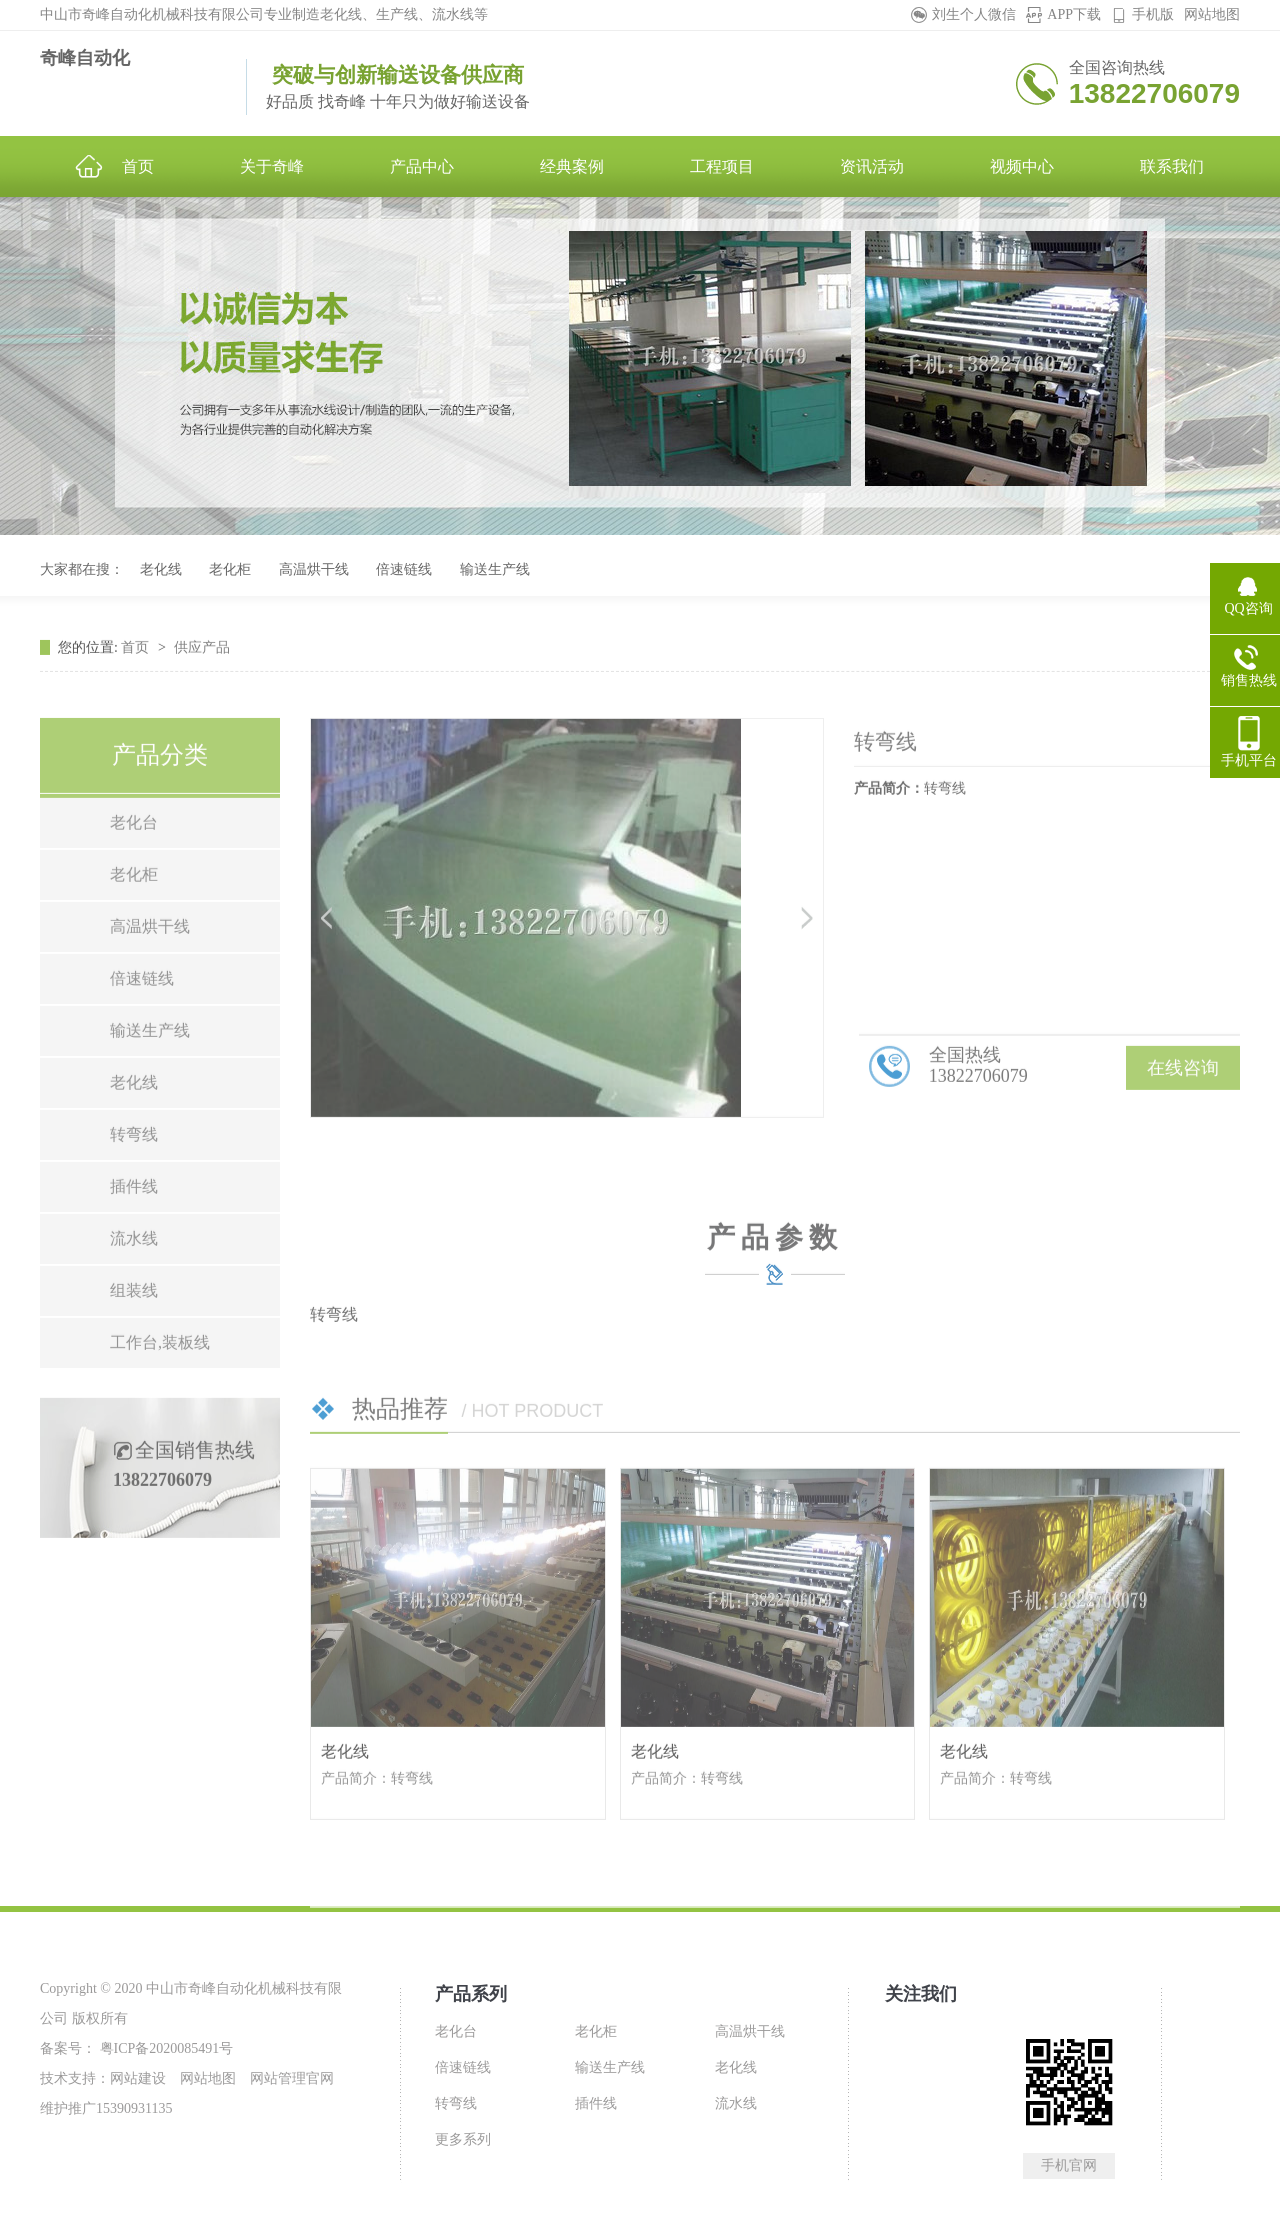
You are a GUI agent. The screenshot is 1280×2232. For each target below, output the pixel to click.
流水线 (134, 1291)
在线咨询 (1183, 1121)
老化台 (134, 875)
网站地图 (1212, 14)
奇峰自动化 (85, 58)
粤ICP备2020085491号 (164, 2048)
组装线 (134, 1343)
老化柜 (230, 569)
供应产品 (202, 673)
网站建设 (138, 2078)
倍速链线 (404, 569)
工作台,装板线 (160, 1395)
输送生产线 (495, 569)
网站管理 (278, 2078)
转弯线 (134, 1187)
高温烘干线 (314, 569)
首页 (137, 673)
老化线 (161, 569)
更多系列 (463, 2139)
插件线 (134, 1239)
